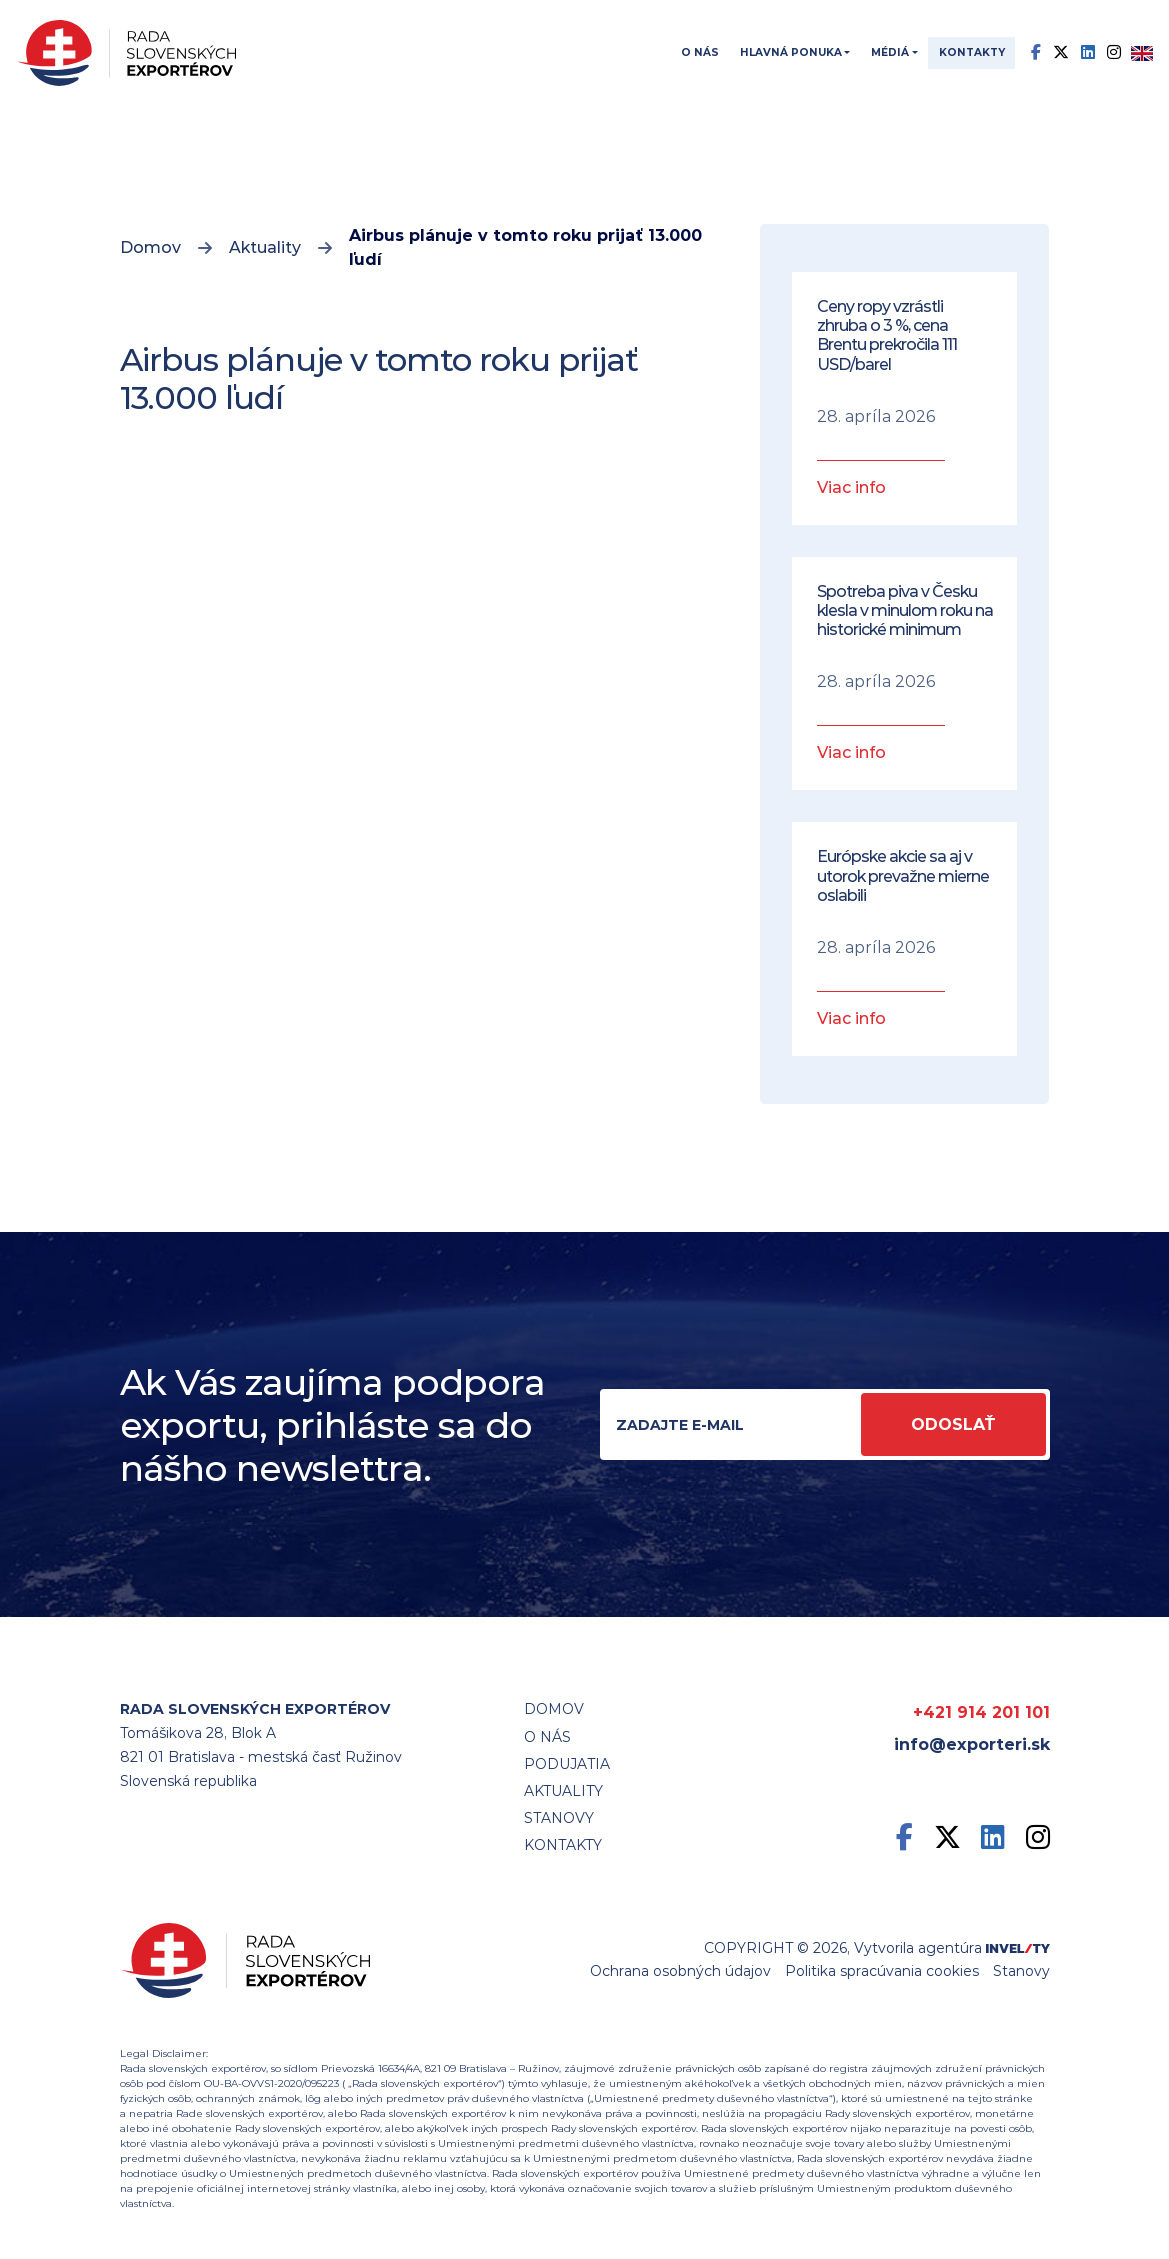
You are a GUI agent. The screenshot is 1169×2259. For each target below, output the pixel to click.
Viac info (851, 487)
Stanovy (1021, 1971)
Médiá (890, 52)
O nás (700, 52)
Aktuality (265, 247)
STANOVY (559, 1818)
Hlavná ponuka (791, 52)
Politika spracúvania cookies (882, 1971)
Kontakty (972, 52)
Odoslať (953, 1424)
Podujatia (567, 1764)
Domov (150, 247)
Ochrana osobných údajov (680, 1971)
